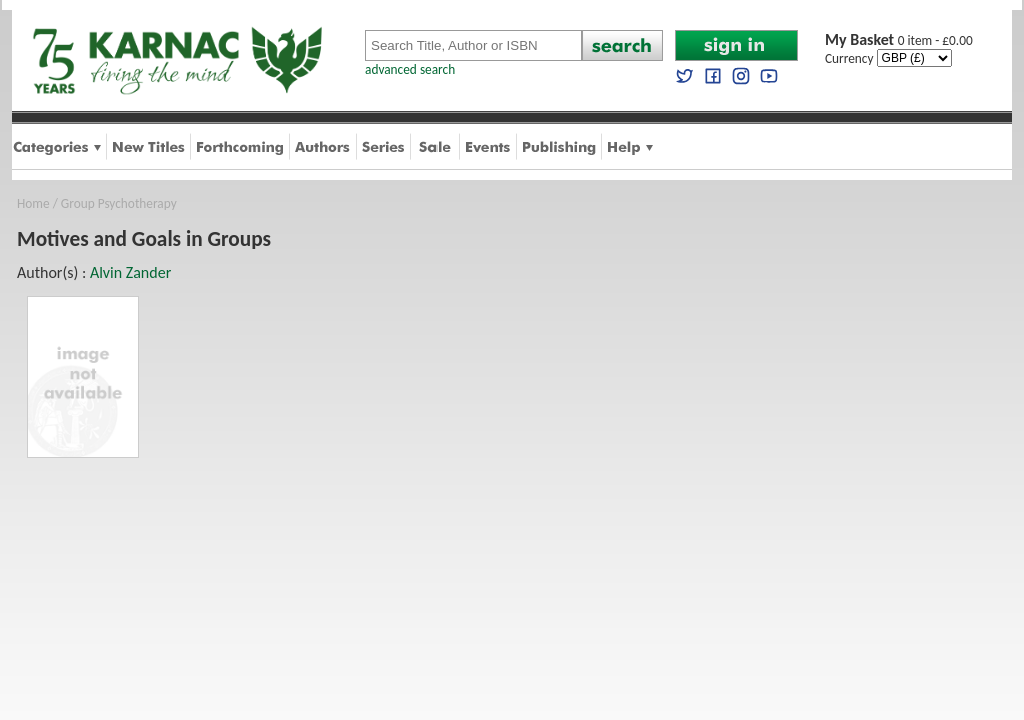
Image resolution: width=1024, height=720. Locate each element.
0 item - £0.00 (899, 40)
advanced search (410, 69)
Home (33, 203)
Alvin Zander (130, 272)
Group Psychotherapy (119, 203)
